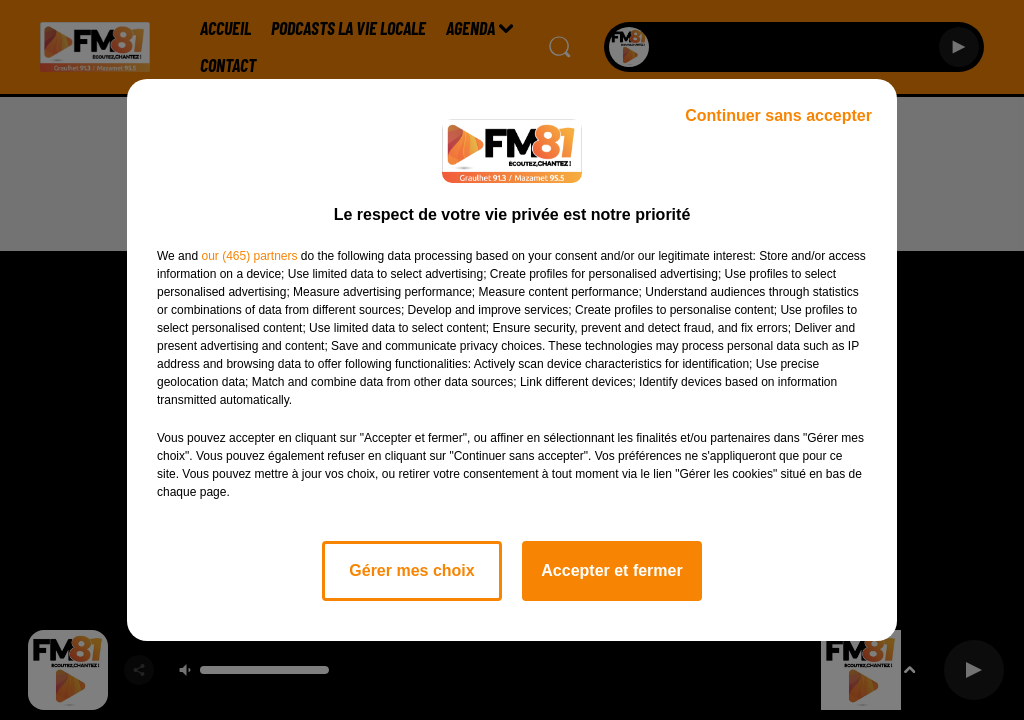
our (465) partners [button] (249, 256)
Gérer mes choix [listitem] (411, 570)
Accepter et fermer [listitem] (611, 570)
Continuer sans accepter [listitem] (778, 115)
